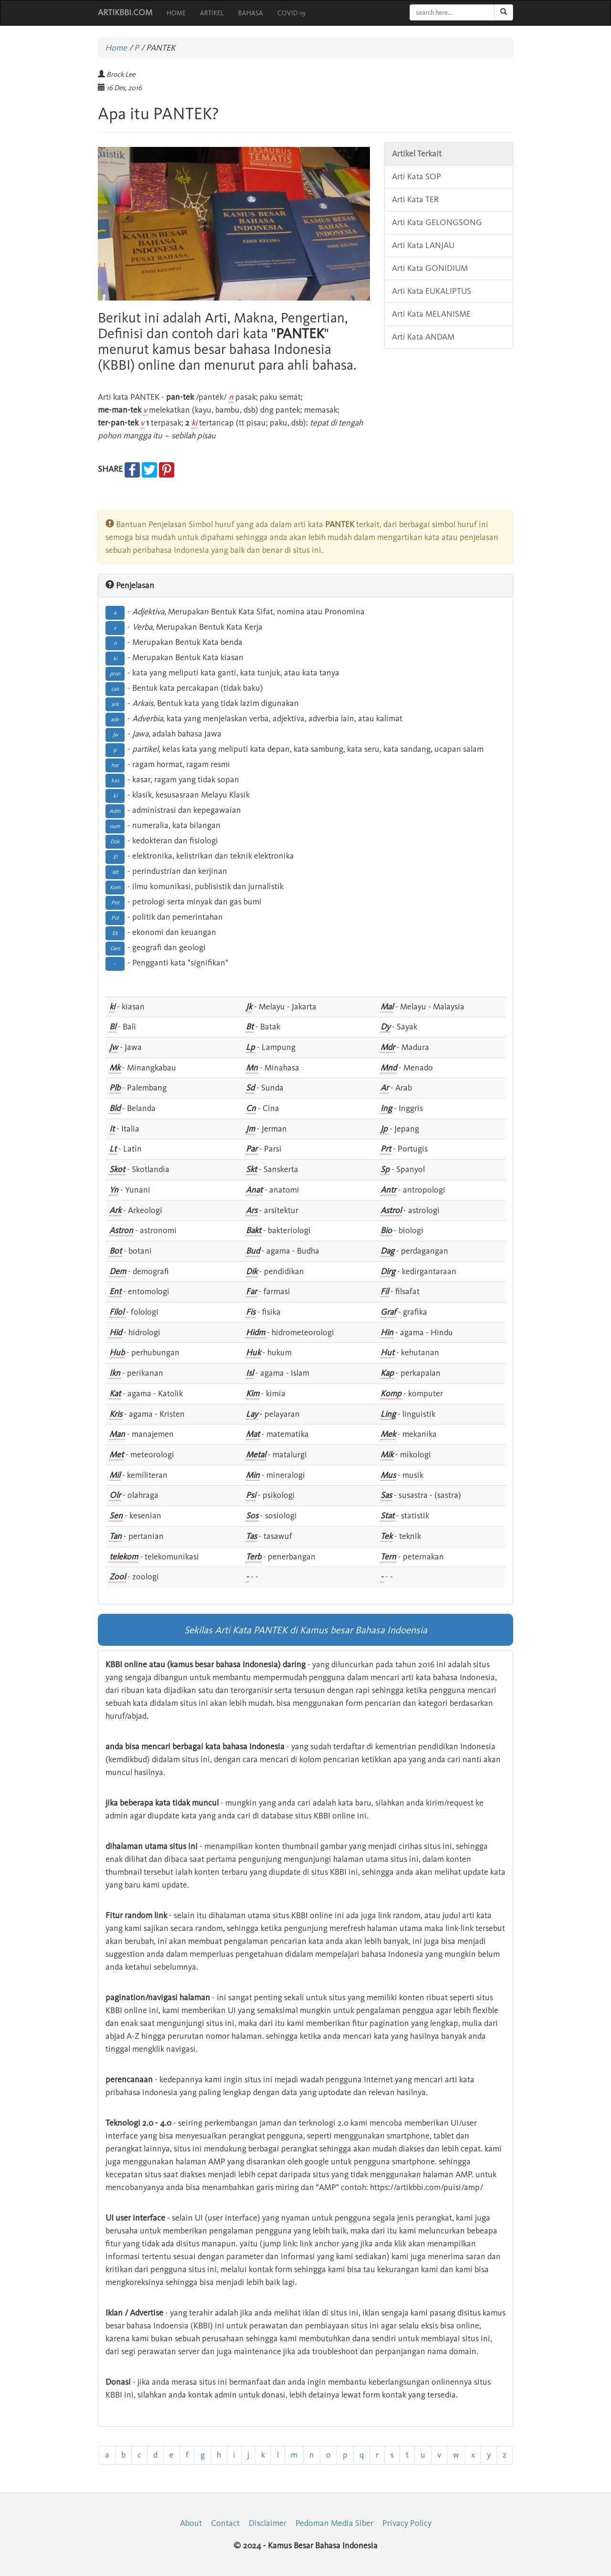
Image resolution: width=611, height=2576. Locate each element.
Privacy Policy (407, 2523)
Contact (225, 2523)
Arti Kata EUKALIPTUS (431, 291)
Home (116, 47)
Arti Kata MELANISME (431, 314)
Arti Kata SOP (416, 176)
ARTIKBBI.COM (125, 12)
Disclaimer (267, 2523)
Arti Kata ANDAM (423, 337)
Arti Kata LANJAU (423, 245)
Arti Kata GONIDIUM (430, 268)
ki (194, 422)
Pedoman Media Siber (334, 2523)
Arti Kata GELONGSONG (437, 222)
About (191, 2523)
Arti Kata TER (415, 199)
